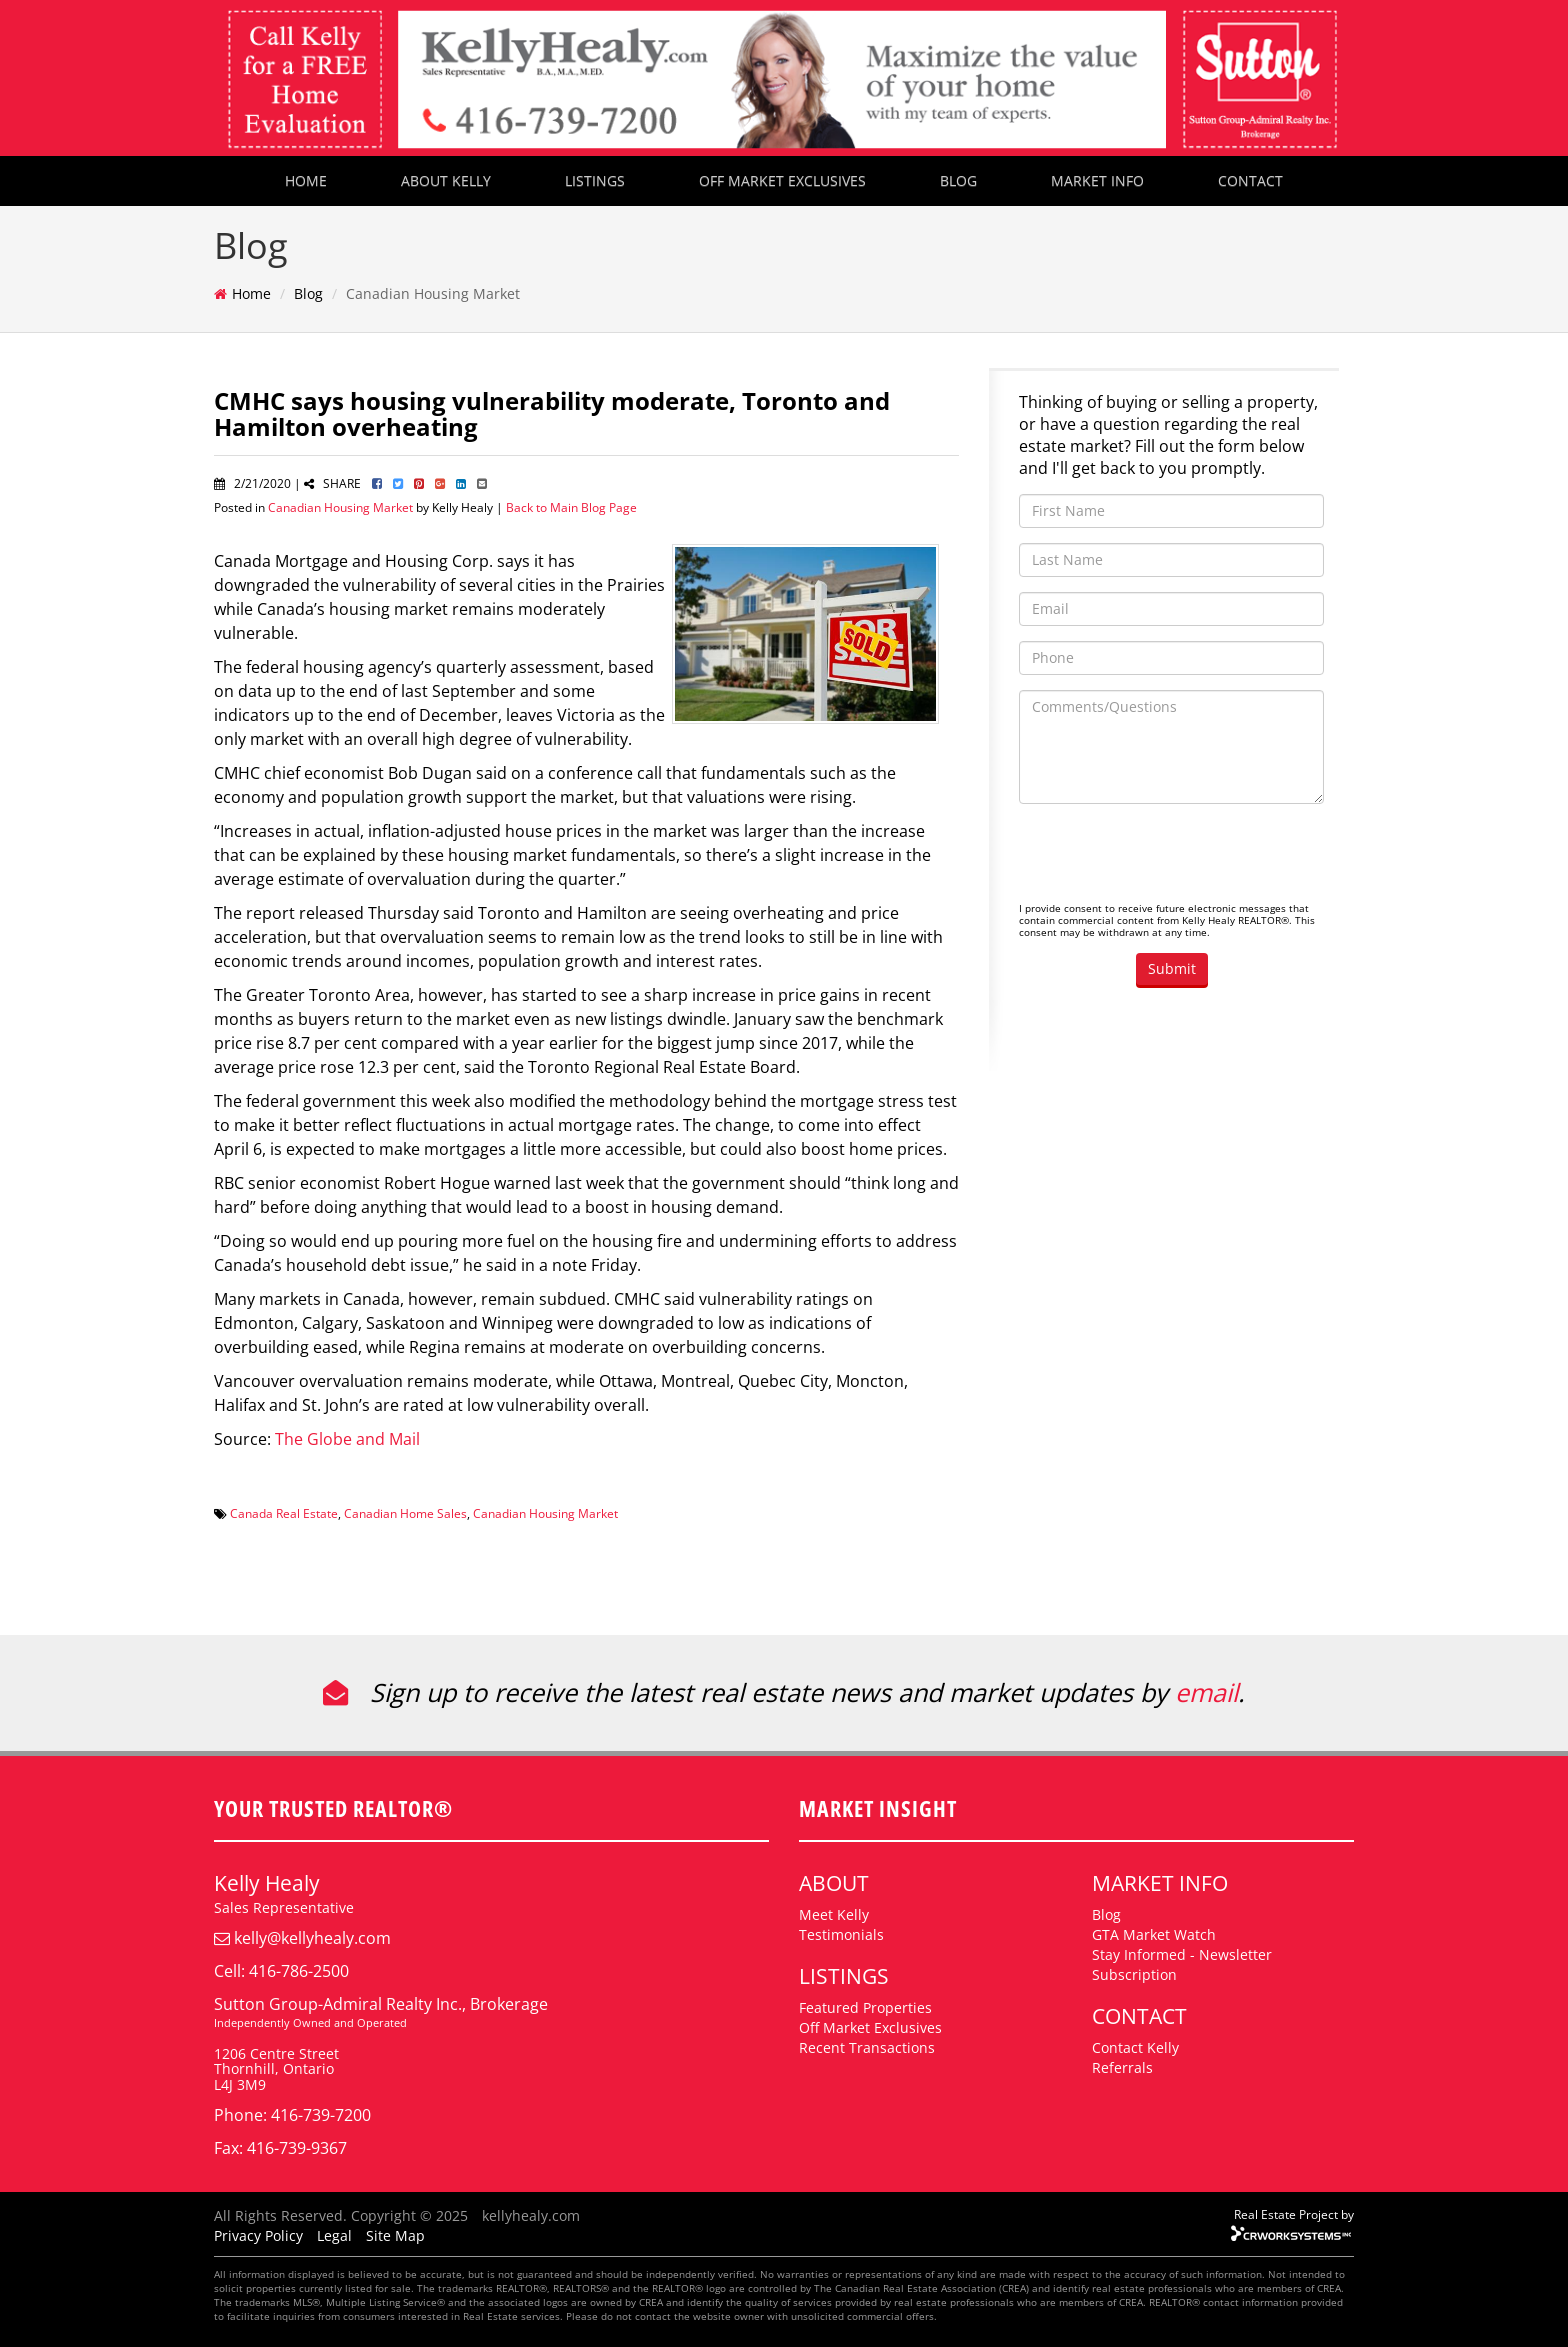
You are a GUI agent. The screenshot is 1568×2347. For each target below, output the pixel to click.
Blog (308, 293)
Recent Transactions (867, 2047)
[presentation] (1171, 858)
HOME (306, 180)
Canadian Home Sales (405, 1513)
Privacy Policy (258, 2235)
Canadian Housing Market (340, 507)
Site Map (395, 2235)
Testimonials (841, 1934)
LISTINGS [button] (595, 180)
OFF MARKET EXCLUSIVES (782, 180)
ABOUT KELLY (446, 180)
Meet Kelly (834, 1914)
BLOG (958, 180)
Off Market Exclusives (870, 2027)
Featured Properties (865, 2007)
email (1206, 1692)
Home (251, 293)
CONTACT (1250, 180)
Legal (334, 2235)
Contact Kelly (1135, 2047)
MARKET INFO (1097, 180)
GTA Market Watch (1154, 1934)
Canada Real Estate (284, 1513)
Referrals (1122, 2067)
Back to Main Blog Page (571, 507)
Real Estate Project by (1294, 2214)
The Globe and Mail (347, 1439)
